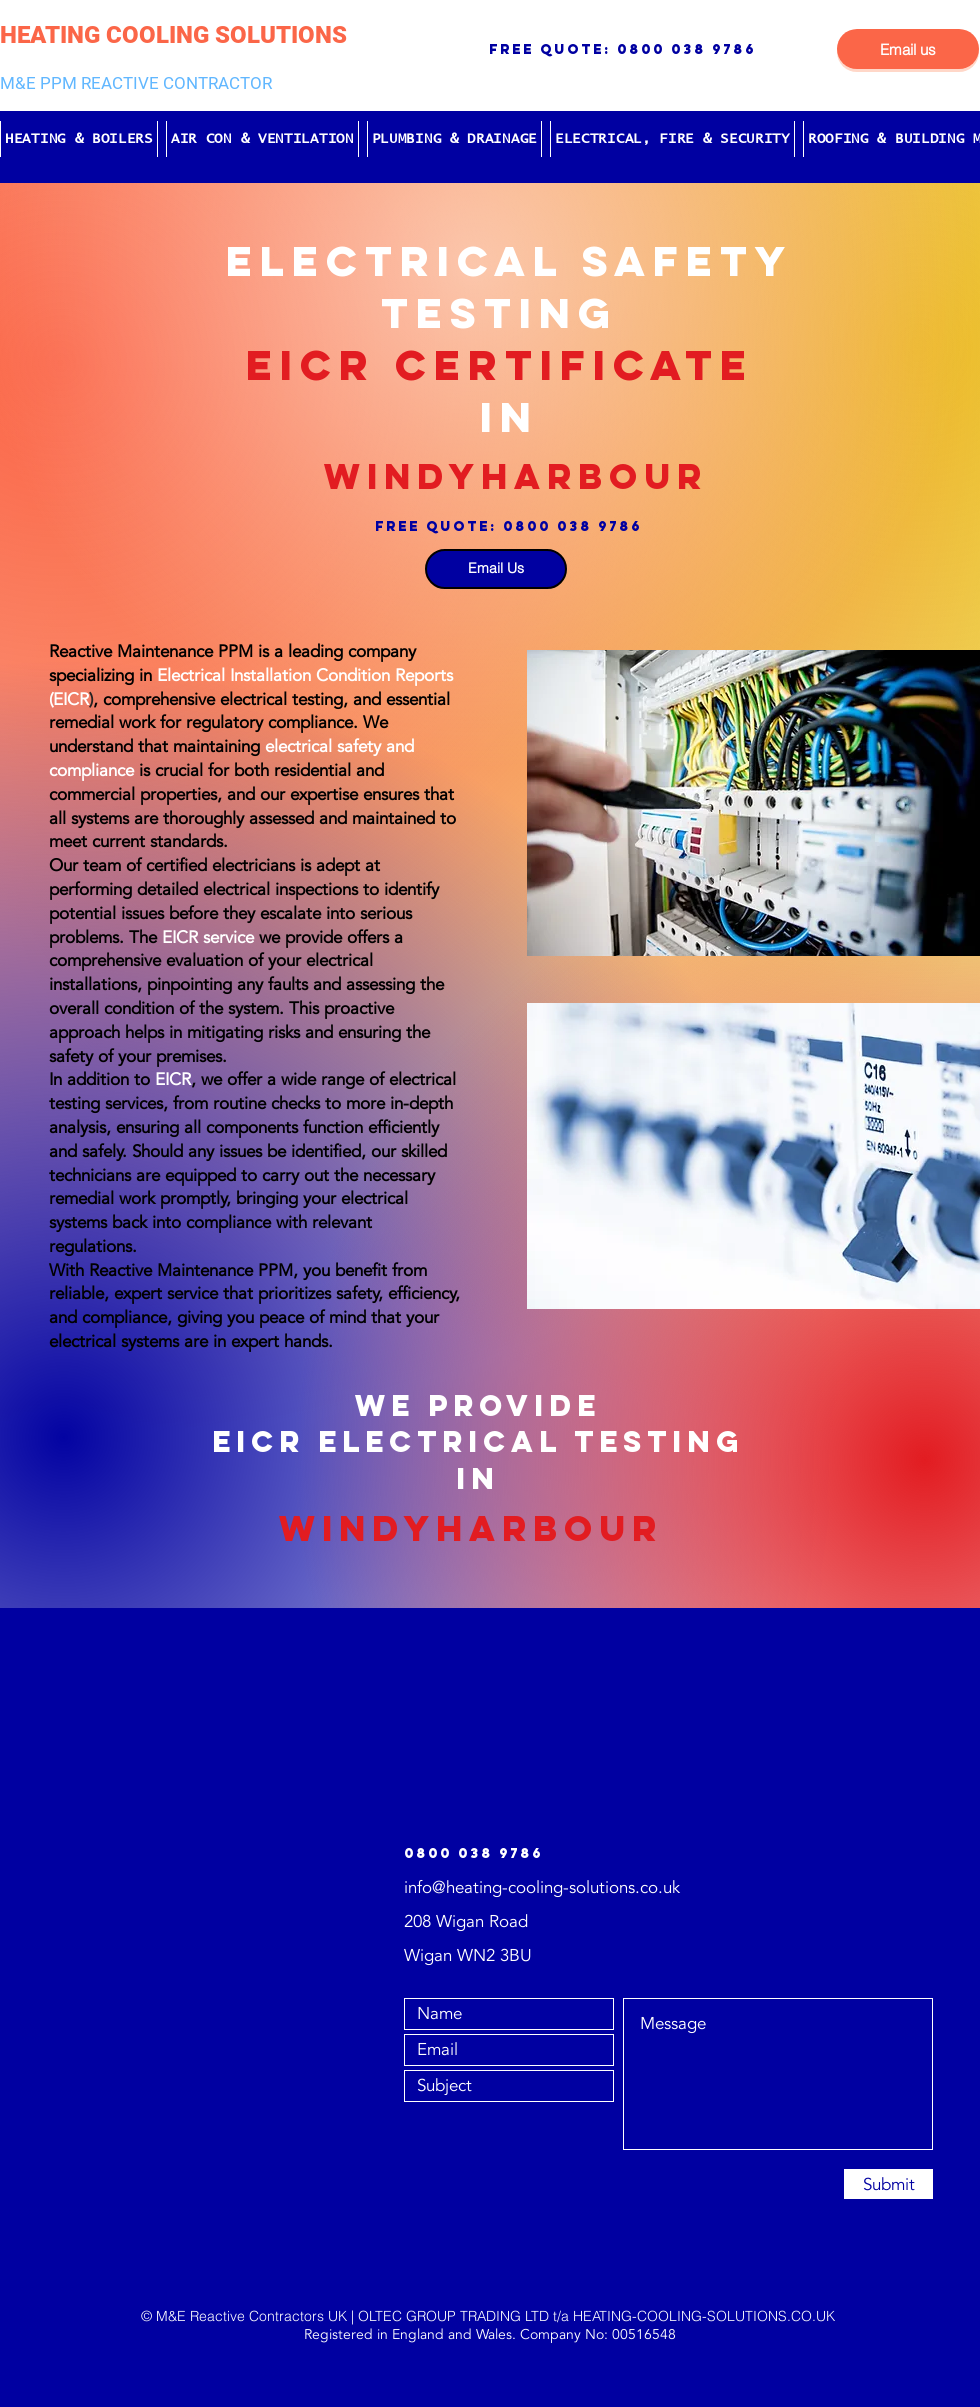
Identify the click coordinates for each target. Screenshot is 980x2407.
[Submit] (888, 2184)
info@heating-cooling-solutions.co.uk (542, 1887)
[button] (79, 139)
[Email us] (908, 49)
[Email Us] (496, 569)
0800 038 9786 (686, 49)
